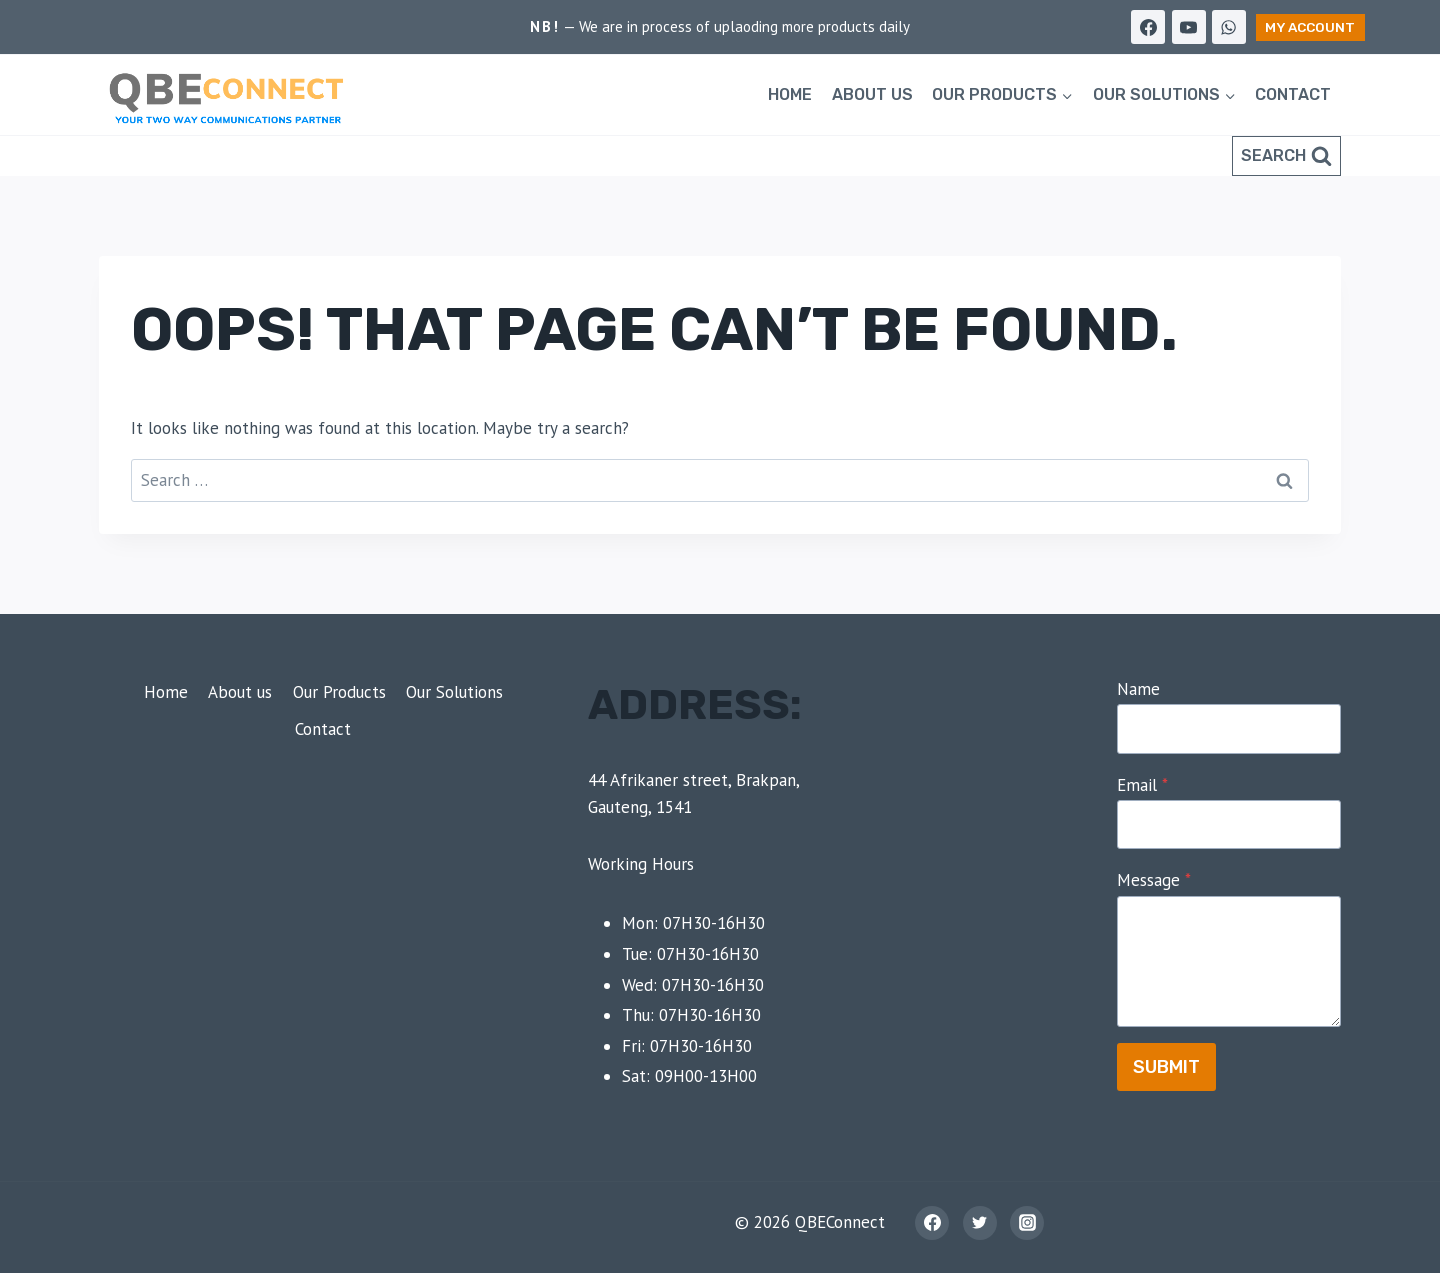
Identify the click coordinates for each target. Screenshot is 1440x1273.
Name (1138, 689)
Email (1142, 785)
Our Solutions (454, 692)
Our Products (339, 692)
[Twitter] (980, 1223)
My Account (1310, 27)
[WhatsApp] (1229, 27)
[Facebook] (1148, 27)
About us (872, 94)
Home (790, 94)
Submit (1166, 1067)
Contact (1293, 94)
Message (1154, 880)
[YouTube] (1189, 27)
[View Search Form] (1286, 156)
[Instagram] (1027, 1223)
